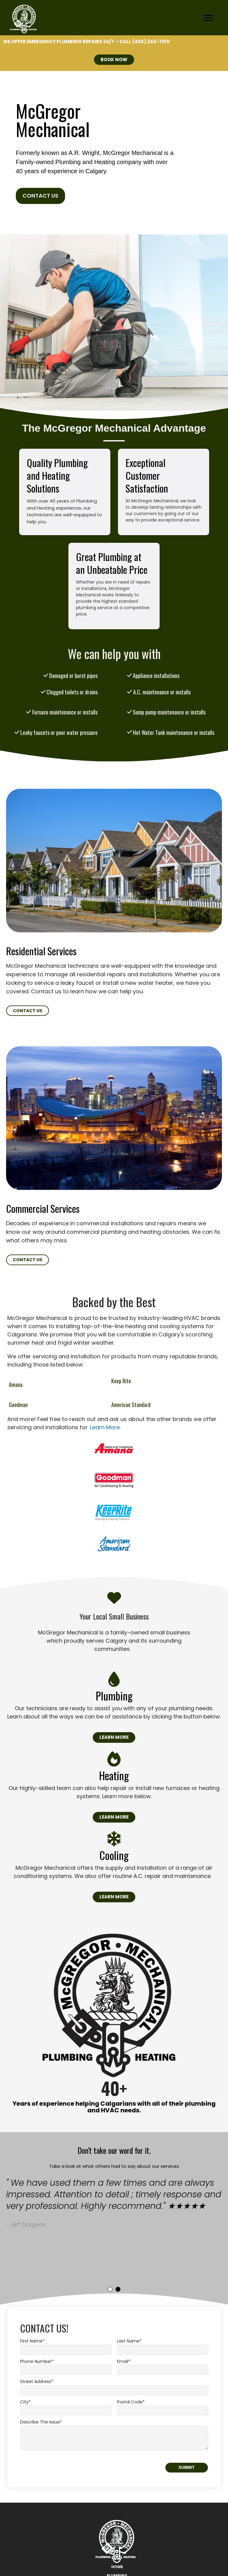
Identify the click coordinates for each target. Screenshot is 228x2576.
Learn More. (105, 1427)
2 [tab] (118, 2289)
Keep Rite (121, 1381)
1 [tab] (110, 2289)
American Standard (130, 1405)
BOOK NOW (114, 59)
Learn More (114, 1737)
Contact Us (40, 195)
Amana (15, 1384)
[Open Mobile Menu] (210, 19)
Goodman (18, 1405)
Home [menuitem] (117, 2566)
